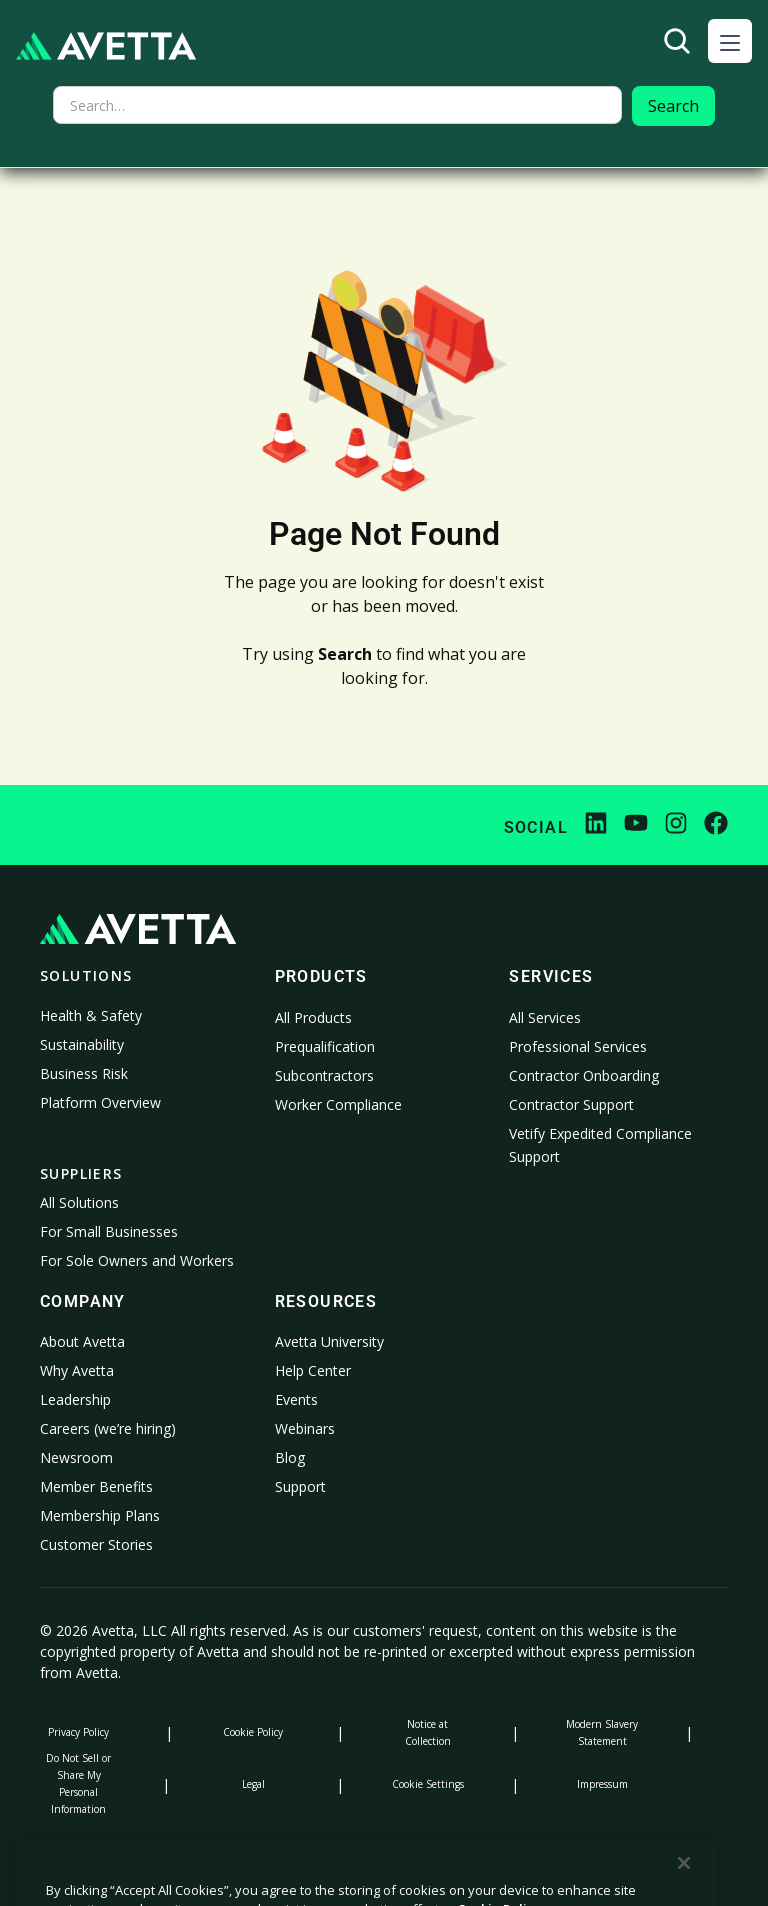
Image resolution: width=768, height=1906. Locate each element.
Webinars (305, 1428)
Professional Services (578, 1046)
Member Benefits (96, 1486)
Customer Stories (96, 1544)
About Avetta (82, 1341)
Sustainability (82, 1044)
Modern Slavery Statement (602, 1732)
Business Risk (84, 1073)
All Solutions (79, 1202)
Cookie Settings (428, 1784)
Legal (253, 1784)
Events (296, 1399)
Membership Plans (100, 1515)
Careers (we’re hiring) (108, 1428)
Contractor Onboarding (584, 1075)
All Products (313, 1017)
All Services (545, 1017)
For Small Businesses (109, 1231)
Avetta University (329, 1341)
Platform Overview (100, 1102)
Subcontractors (324, 1075)
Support (300, 1486)
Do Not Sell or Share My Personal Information (78, 1783)
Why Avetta (77, 1370)
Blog (290, 1457)
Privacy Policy (78, 1732)
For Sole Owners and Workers (137, 1260)
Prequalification (325, 1046)
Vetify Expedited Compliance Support (600, 1145)
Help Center (313, 1370)
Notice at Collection (428, 1732)
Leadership (75, 1399)
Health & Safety (91, 1015)
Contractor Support (571, 1104)
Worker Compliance (338, 1104)
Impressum (602, 1784)
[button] (730, 41)
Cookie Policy (253, 1732)
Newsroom (76, 1457)
